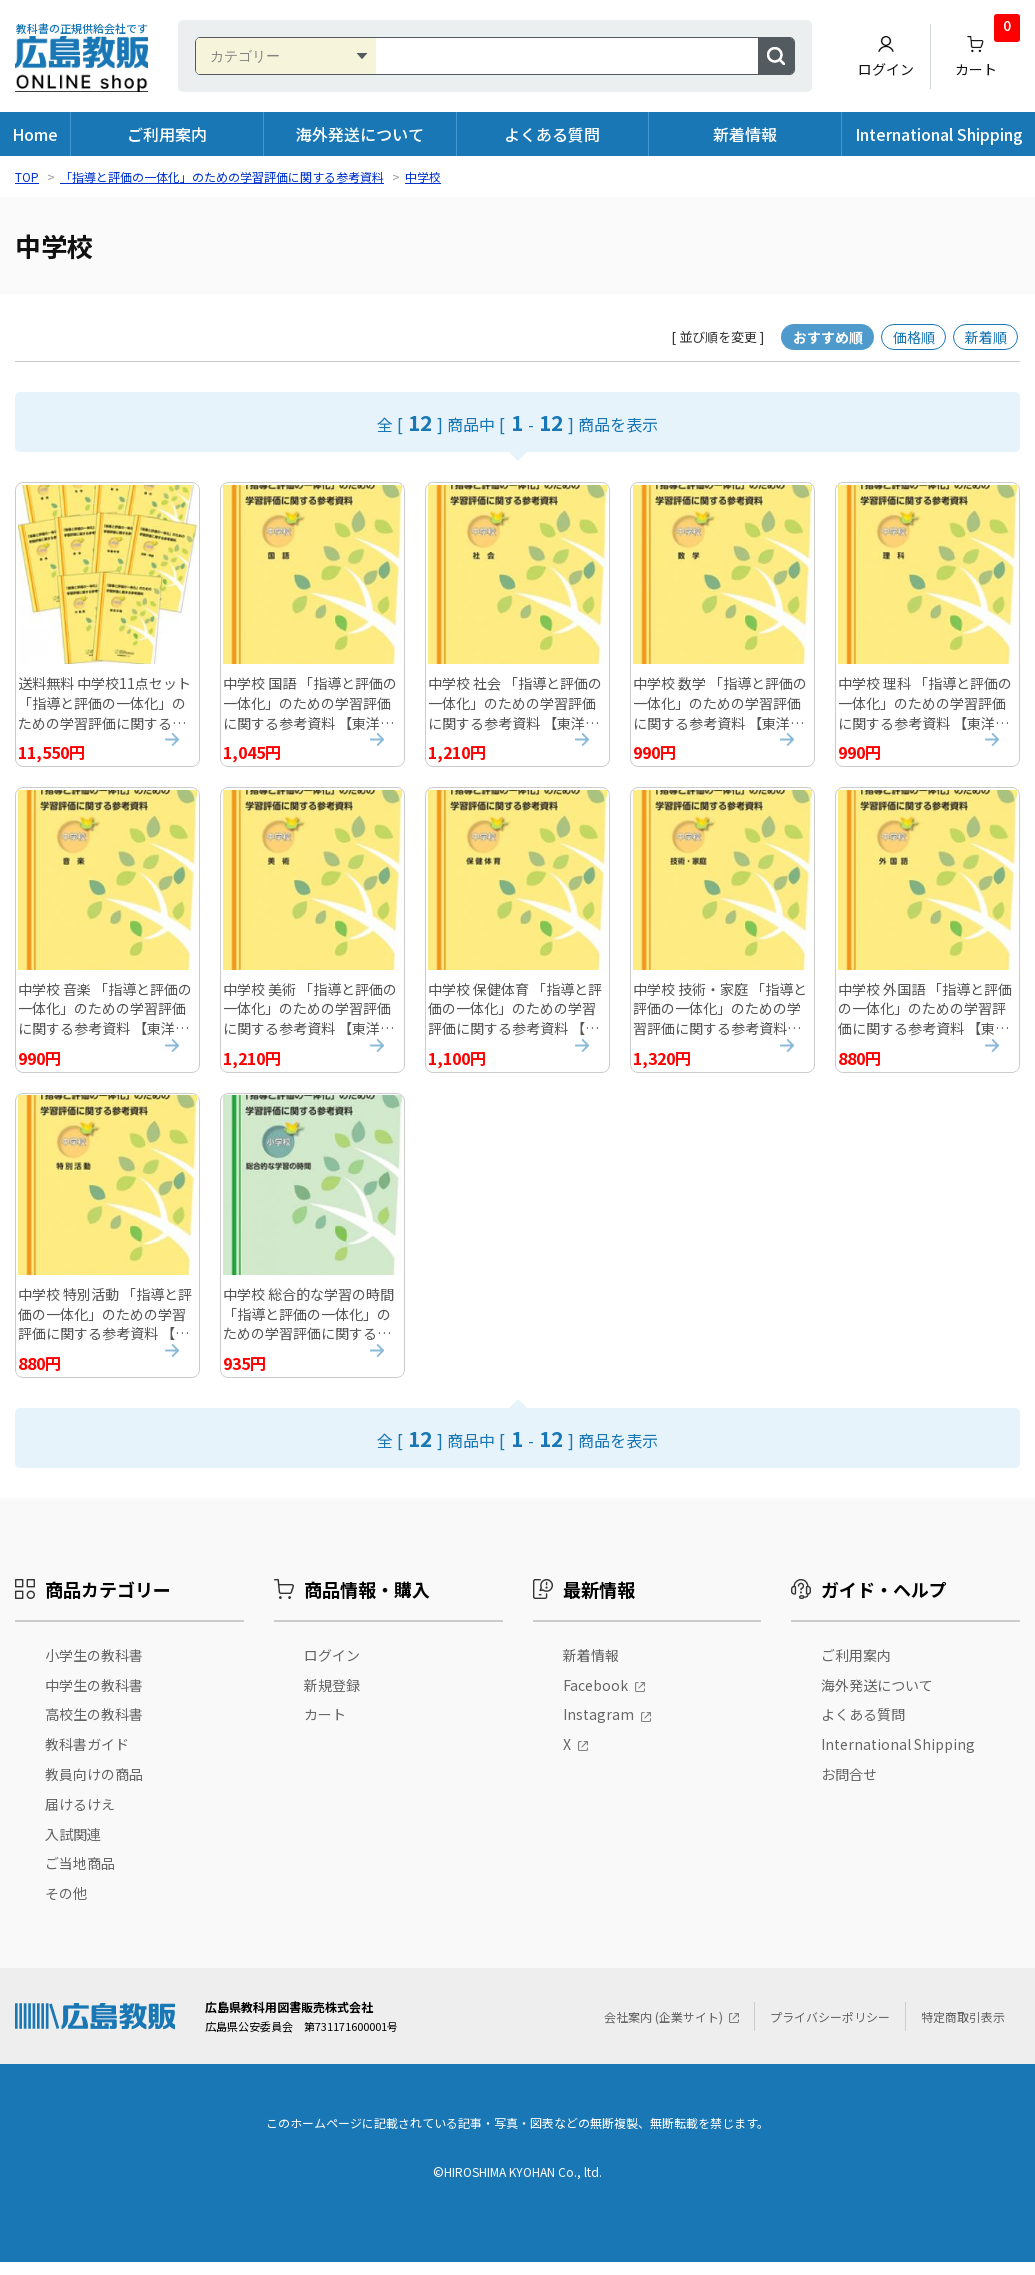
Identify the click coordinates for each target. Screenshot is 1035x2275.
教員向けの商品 (94, 1787)
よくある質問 (552, 134)
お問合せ (849, 1787)
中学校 (423, 176)
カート (988, 51)
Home (35, 134)
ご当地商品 (80, 1877)
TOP (27, 176)
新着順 (986, 337)
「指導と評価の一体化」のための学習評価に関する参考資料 (222, 176)
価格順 (914, 337)
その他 (66, 1907)
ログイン (886, 56)
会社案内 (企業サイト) (663, 2029)
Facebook (595, 1698)
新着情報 (745, 134)
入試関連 (73, 1847)
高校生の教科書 (94, 1728)
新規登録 (332, 1698)
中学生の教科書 (94, 1698)
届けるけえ (80, 1817)
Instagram (598, 1728)
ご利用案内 (167, 134)
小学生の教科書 (94, 1668)
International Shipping (939, 134)
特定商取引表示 (963, 2029)
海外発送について (360, 134)
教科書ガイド (87, 1758)
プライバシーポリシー (830, 2029)
